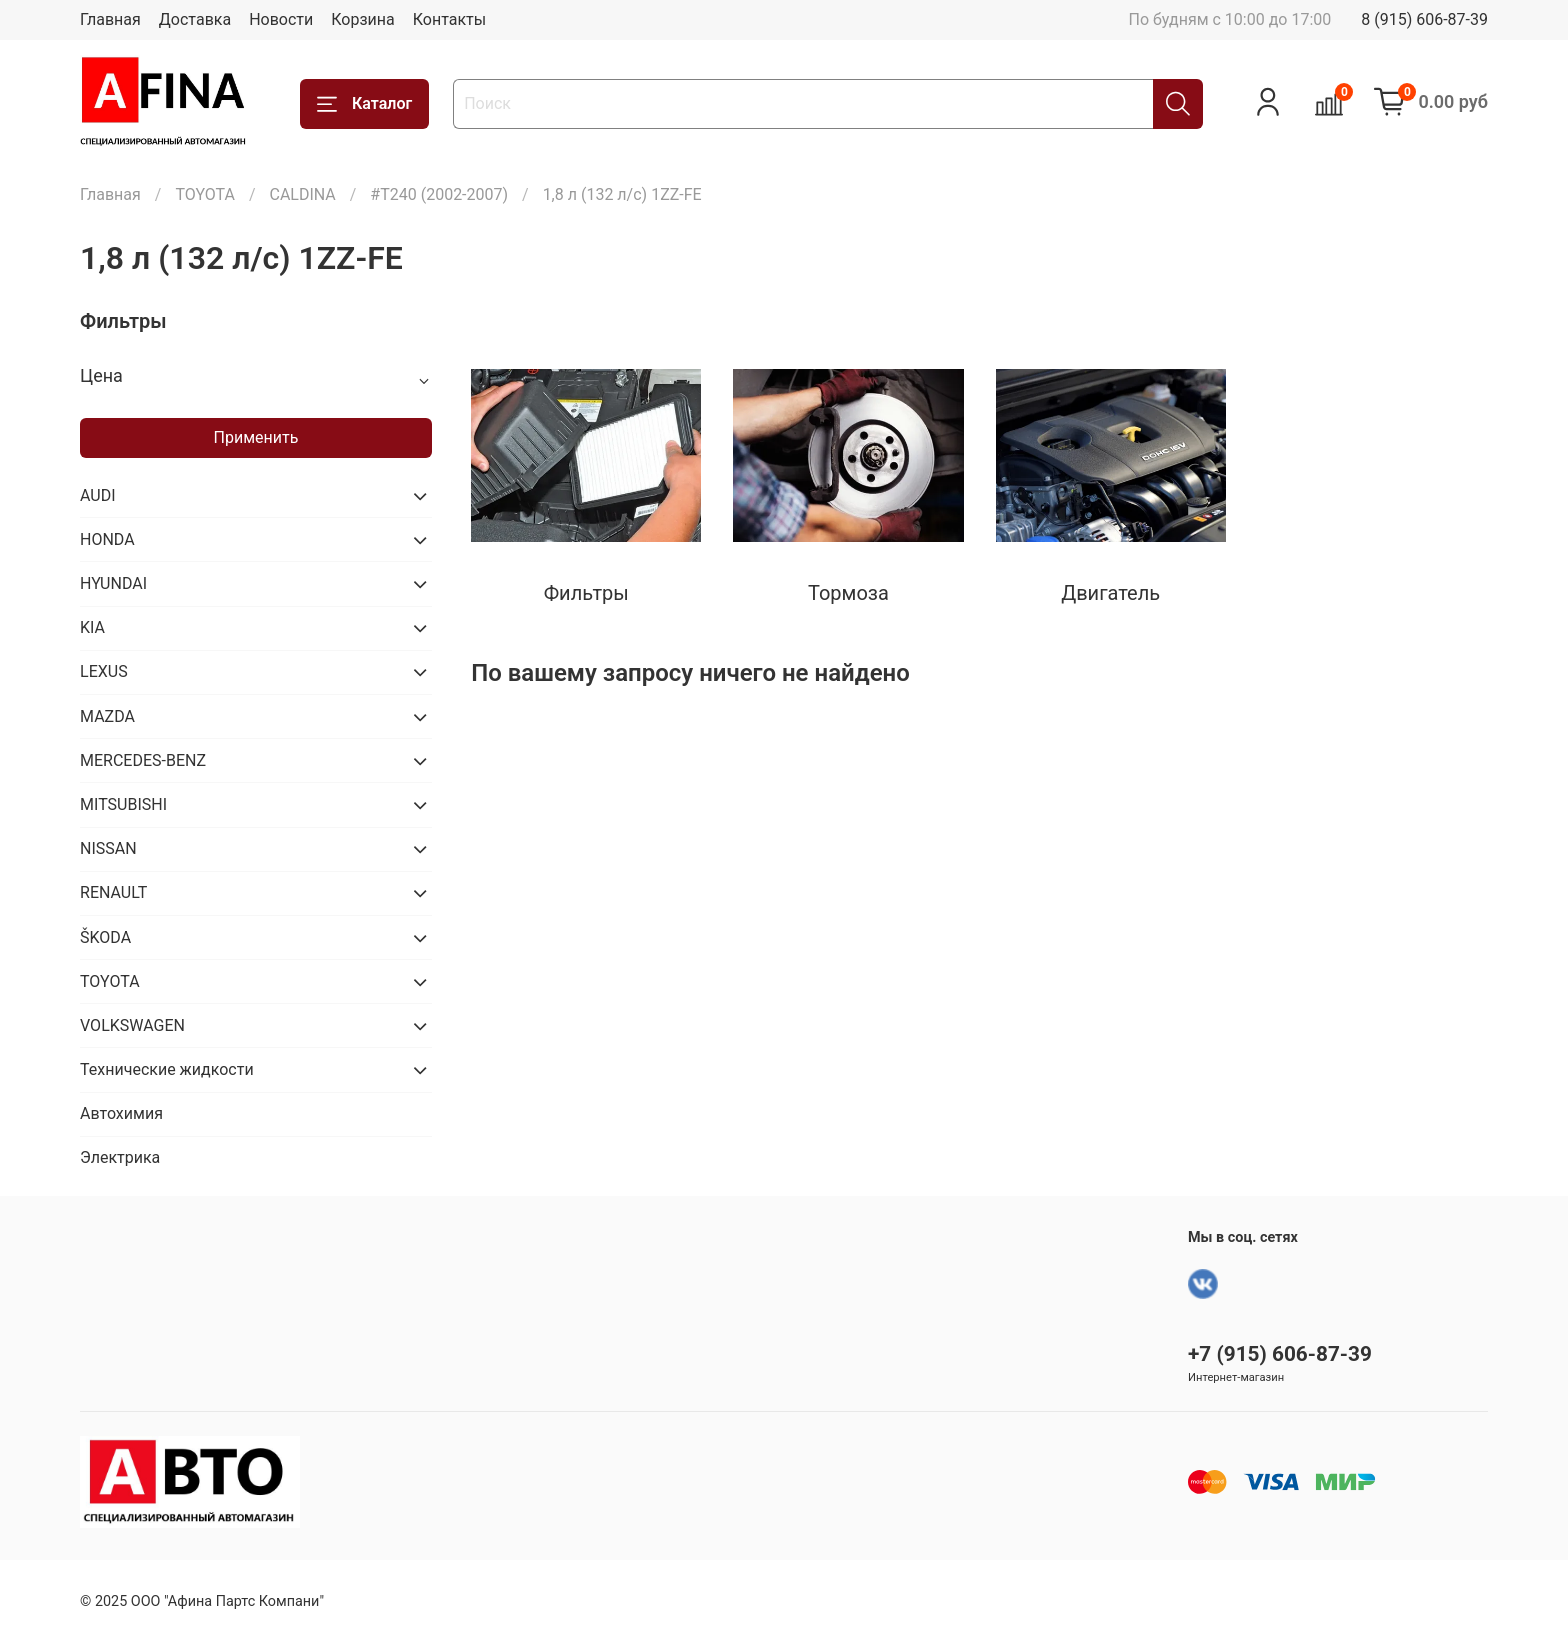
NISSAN (108, 848)
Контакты (449, 19)
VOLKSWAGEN (132, 1025)
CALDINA (302, 194)
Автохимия (121, 1113)
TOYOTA (205, 194)
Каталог (364, 104)
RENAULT (113, 892)
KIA (92, 627)
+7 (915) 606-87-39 (1280, 1354)
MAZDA (107, 716)
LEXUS (104, 671)
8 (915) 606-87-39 (1424, 19)
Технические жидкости (167, 1069)
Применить (256, 437)
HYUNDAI (113, 583)
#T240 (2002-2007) (439, 194)
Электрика (120, 1157)
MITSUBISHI (123, 804)
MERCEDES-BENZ (143, 760)
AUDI (98, 495)
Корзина (362, 19)
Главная (110, 19)
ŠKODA (105, 937)
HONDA (107, 539)
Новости (281, 19)
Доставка (195, 19)
